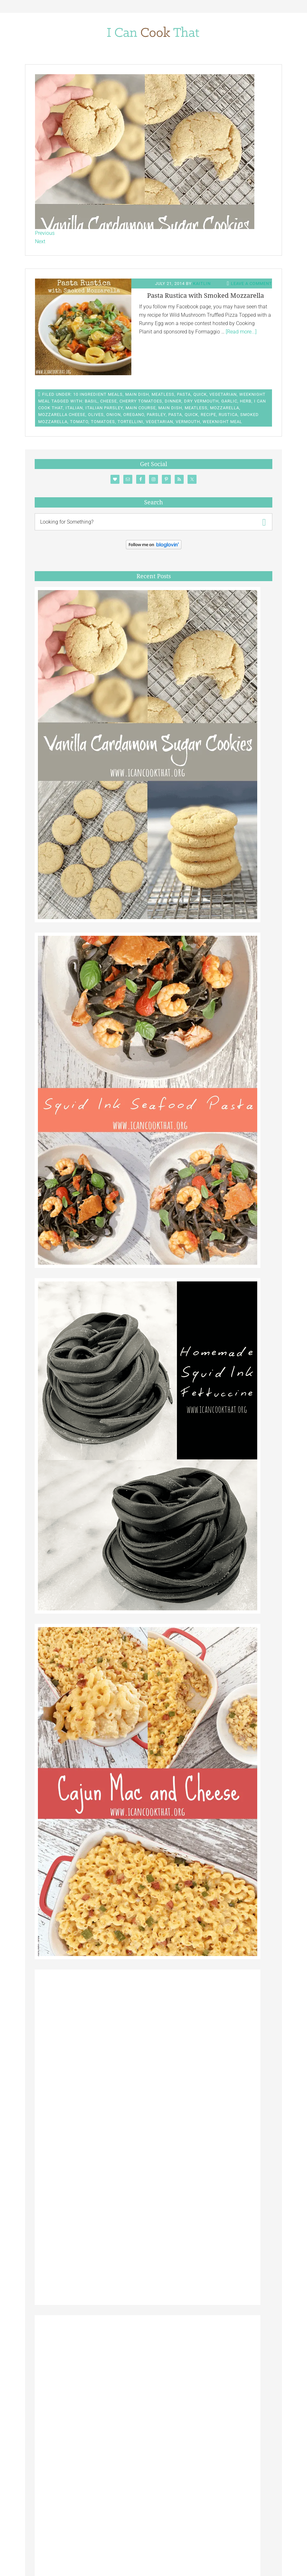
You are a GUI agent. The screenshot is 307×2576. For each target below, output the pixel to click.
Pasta (184, 394)
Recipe (208, 414)
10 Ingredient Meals (98, 394)
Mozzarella (224, 407)
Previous (45, 233)
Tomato (79, 421)
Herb (245, 401)
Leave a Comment (251, 283)
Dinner (173, 401)
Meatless (163, 394)
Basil (91, 401)
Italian (74, 407)
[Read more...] (241, 332)
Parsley (156, 414)
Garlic (229, 401)
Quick (200, 394)
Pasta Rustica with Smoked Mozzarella (205, 295)
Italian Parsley (104, 407)
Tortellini (130, 421)
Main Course (141, 407)
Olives (96, 414)
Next (40, 241)
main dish (170, 407)
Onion (113, 414)
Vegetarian (223, 394)
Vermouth (188, 421)
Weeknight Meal (222, 421)
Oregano (133, 414)
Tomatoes (103, 421)
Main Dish (137, 394)
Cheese (108, 401)
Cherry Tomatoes (140, 401)
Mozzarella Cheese (61, 414)
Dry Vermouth (201, 401)
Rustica (228, 414)
